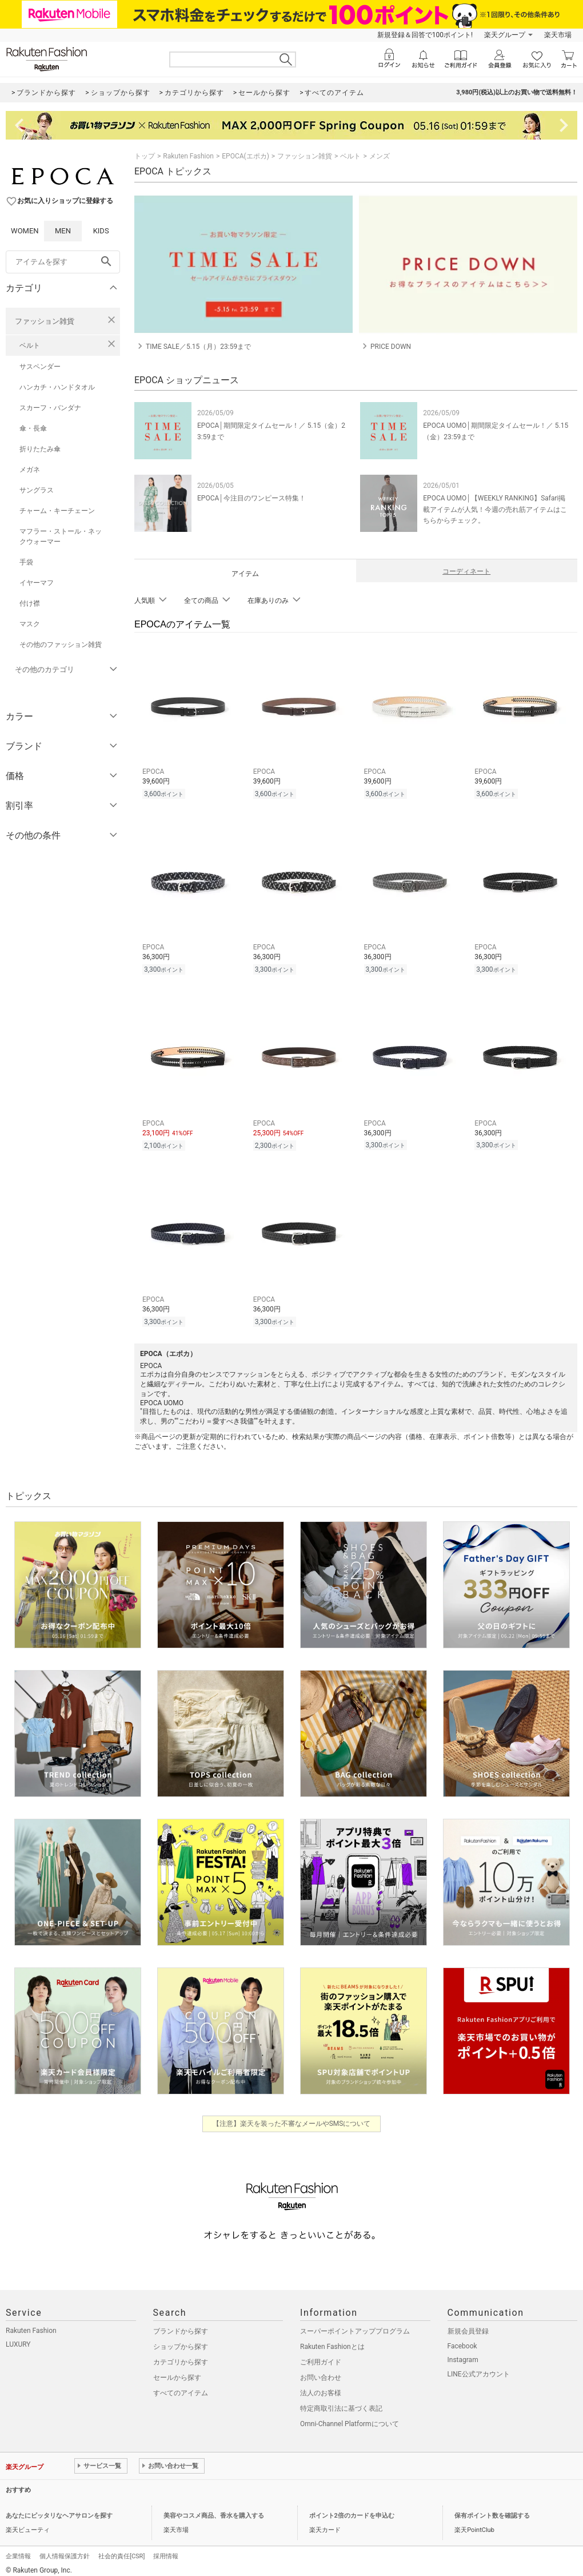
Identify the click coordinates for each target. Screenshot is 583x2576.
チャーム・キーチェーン (57, 511)
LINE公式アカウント (479, 2367)
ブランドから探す (180, 2324)
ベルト (29, 345)
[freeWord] (63, 262)
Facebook (462, 2339)
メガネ (29, 470)
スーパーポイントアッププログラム (355, 2324)
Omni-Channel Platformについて (349, 2417)
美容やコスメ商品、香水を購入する (213, 2509)
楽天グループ (504, 35)
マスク (29, 624)
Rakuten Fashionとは (332, 2340)
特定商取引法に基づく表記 (341, 2402)
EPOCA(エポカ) (245, 156)
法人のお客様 (320, 2386)
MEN (63, 230)
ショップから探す (180, 2340)
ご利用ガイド (320, 2355)
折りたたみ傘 (40, 449)
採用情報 (165, 2549)
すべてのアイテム (180, 2386)
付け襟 (29, 603)
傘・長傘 (33, 428)
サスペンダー (40, 367)
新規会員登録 (468, 2324)
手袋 (26, 562)
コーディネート (466, 571)
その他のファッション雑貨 (60, 645)
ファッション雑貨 (44, 321)
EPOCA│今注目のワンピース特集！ (251, 498)
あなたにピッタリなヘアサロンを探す (59, 2509)
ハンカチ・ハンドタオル (57, 387)
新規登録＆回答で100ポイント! (425, 35)
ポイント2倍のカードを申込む (351, 2509)
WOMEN (25, 230)
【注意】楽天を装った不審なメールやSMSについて (292, 2117)
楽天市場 (558, 35)
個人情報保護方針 (64, 2549)
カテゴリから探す (180, 2355)
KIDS (101, 230)
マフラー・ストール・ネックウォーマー (60, 536)
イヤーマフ (36, 583)
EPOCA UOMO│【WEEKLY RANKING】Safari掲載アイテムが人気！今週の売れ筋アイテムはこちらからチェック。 (495, 509)
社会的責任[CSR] (121, 2549)
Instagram (463, 2353)
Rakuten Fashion (188, 156)
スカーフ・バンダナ (50, 408)
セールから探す (177, 2371)
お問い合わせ (320, 2371)
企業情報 (18, 2549)
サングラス (36, 490)
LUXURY (18, 2337)
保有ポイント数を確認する (492, 2509)
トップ (144, 156)
